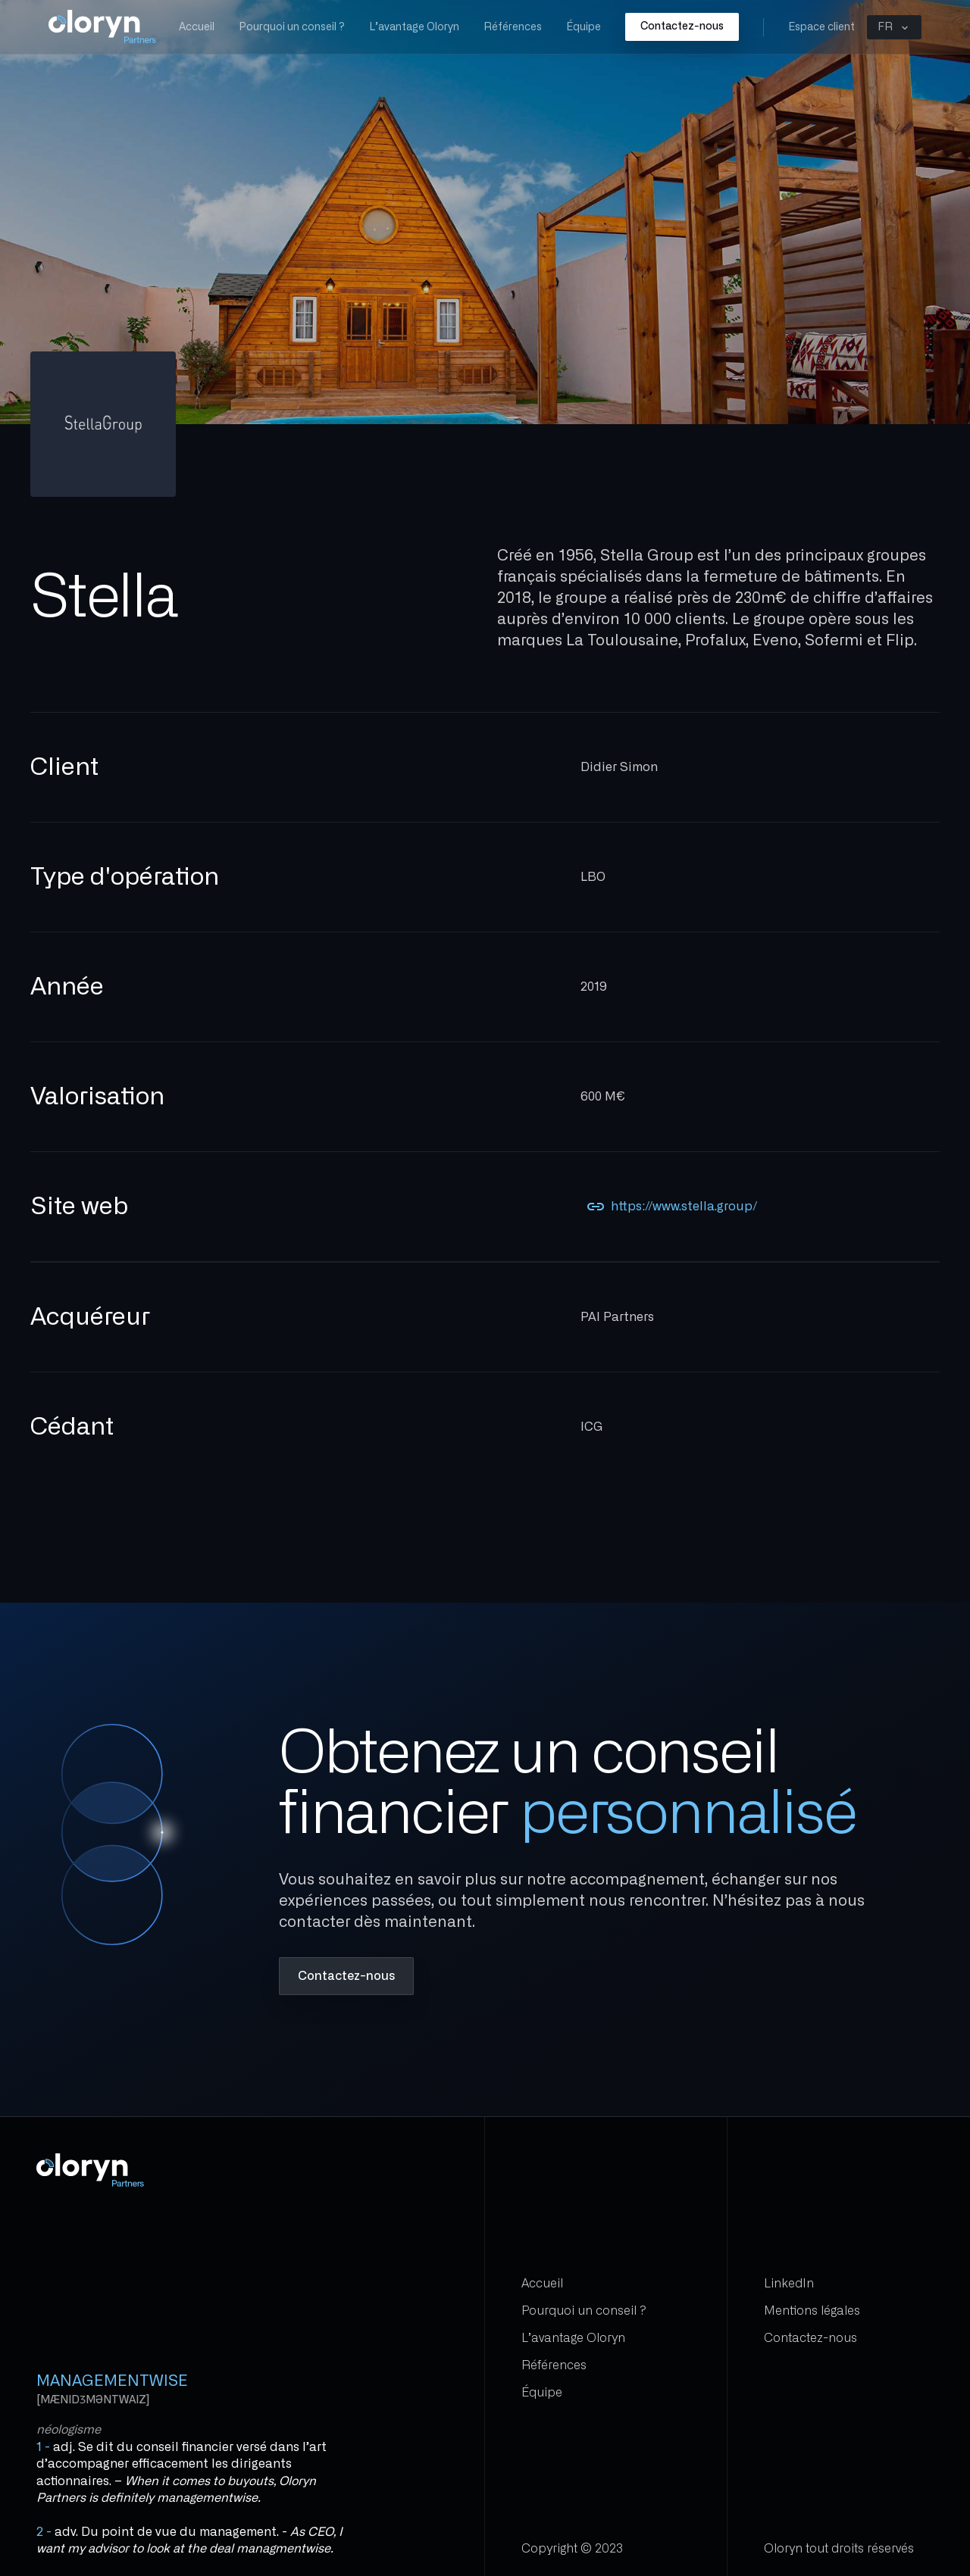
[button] (894, 27)
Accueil (196, 27)
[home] (102, 27)
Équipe (583, 27)
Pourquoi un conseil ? (292, 27)
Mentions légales (812, 2311)
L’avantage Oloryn (414, 27)
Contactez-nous (682, 26)
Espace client (821, 27)
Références (512, 27)
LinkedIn (789, 2284)
